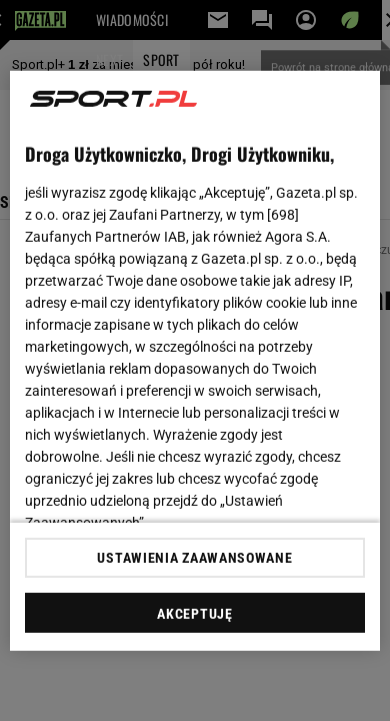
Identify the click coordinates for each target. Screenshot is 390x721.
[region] (195, 360)
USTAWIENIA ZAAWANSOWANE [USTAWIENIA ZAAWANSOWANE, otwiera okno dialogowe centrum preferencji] (194, 558)
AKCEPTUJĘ (194, 614)
